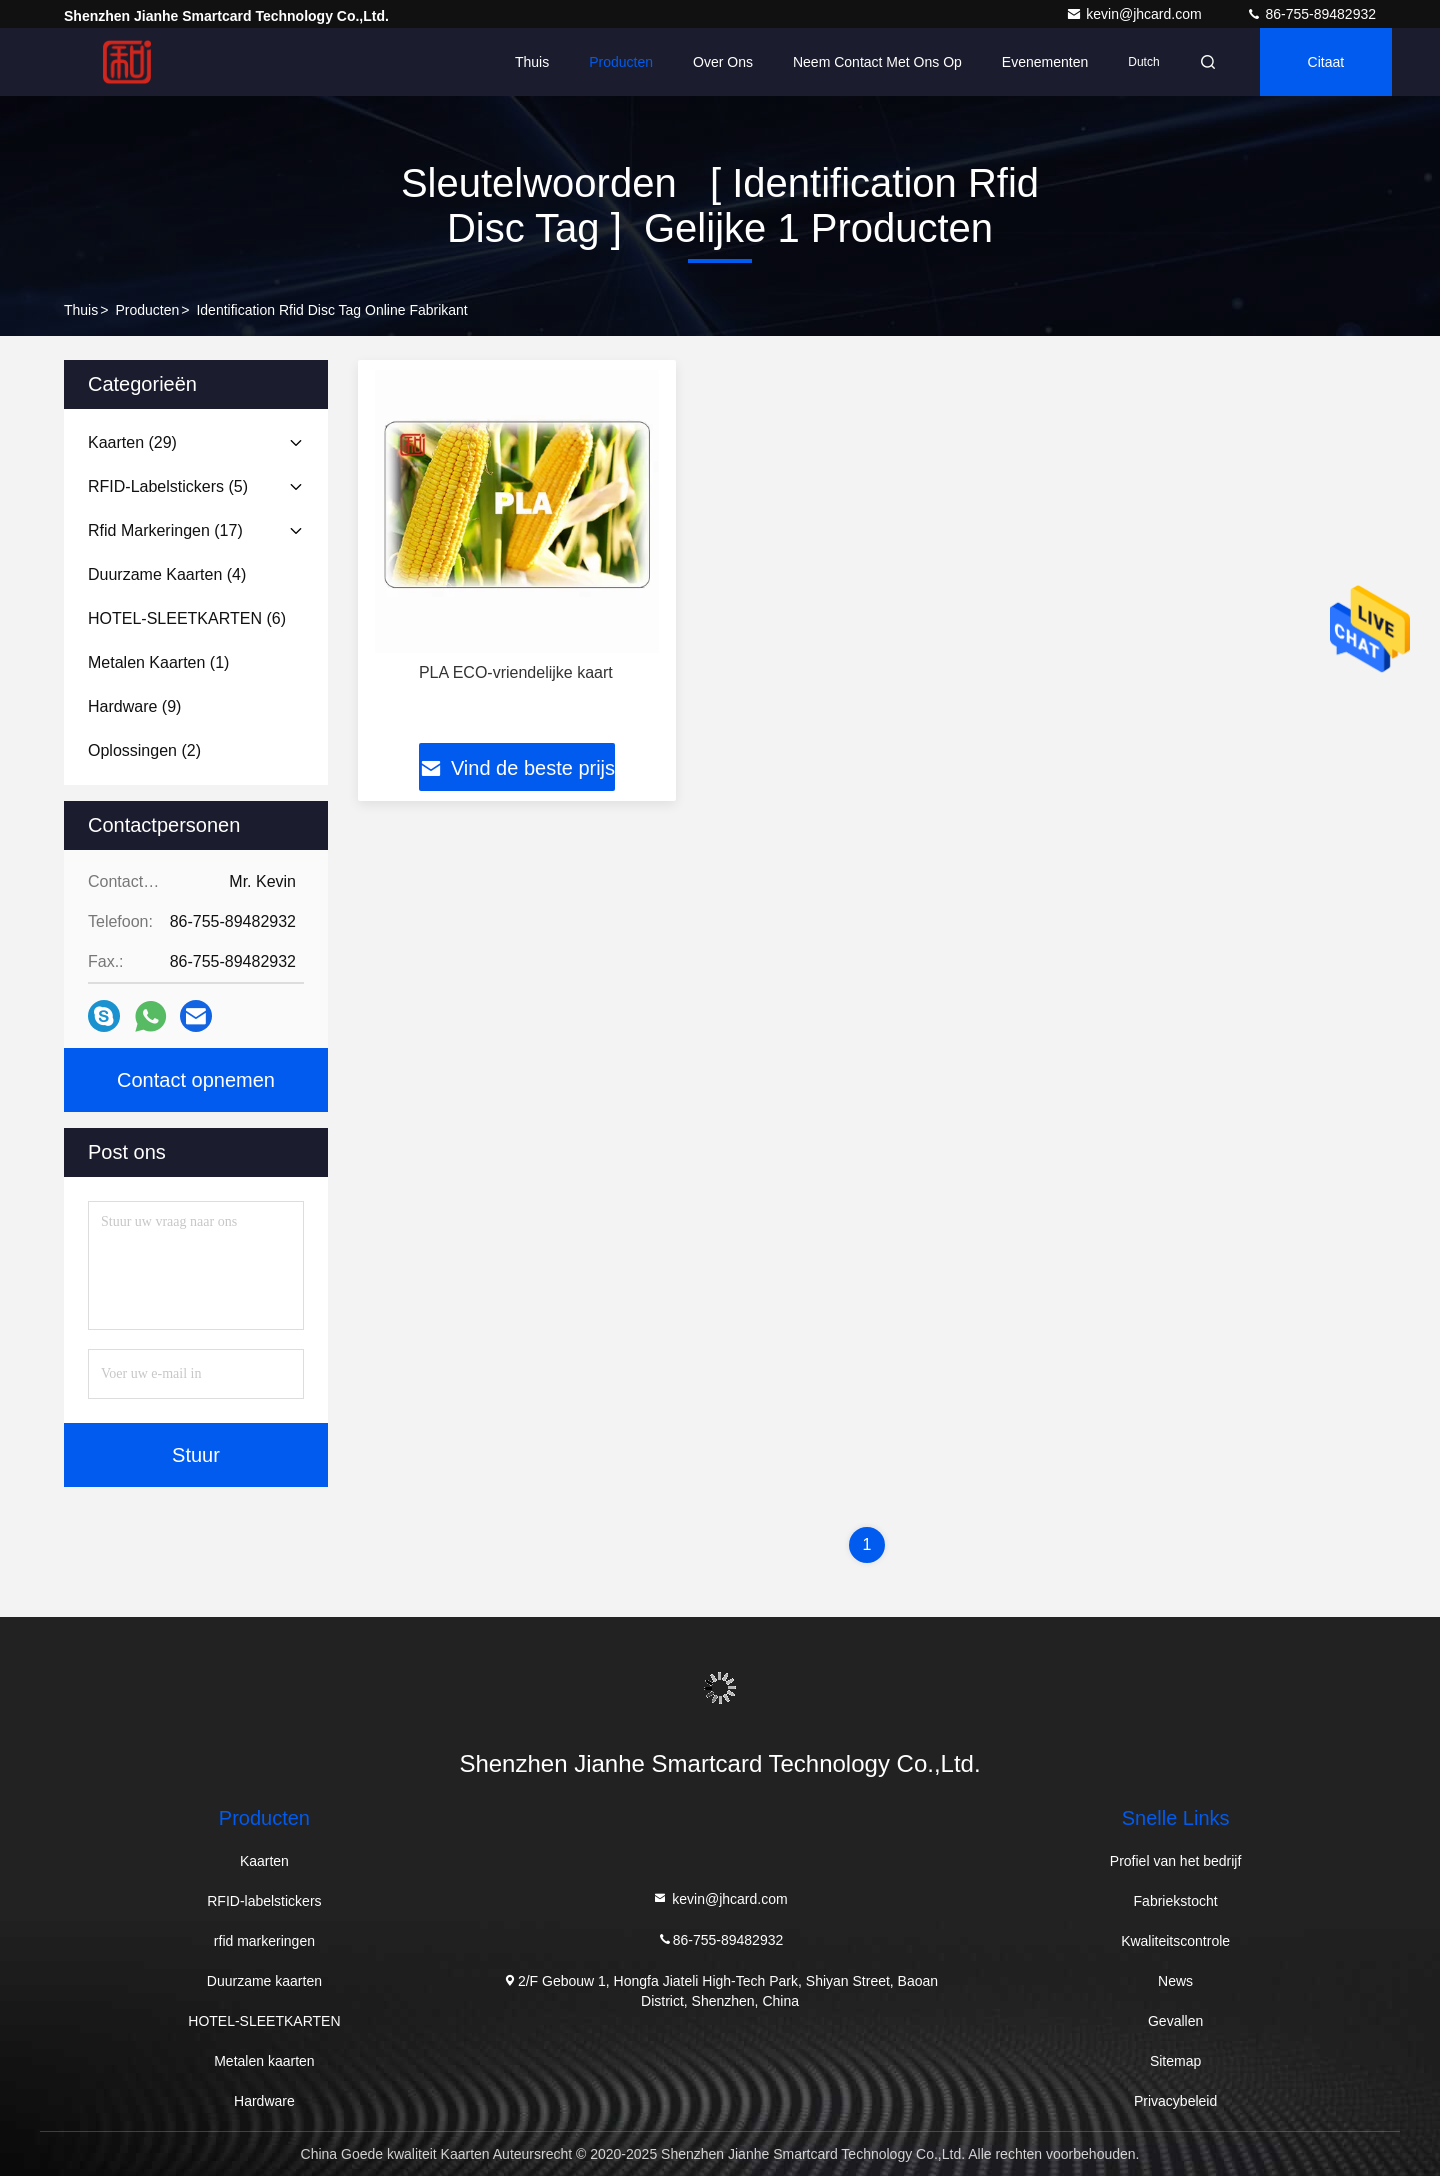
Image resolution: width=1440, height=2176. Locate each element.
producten (147, 310)
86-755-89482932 (1311, 14)
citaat (1326, 62)
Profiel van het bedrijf (1176, 1861)
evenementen (1045, 62)
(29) (132, 442)
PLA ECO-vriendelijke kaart (516, 672)
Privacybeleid (1175, 2101)
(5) (168, 486)
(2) (144, 750)
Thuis (532, 62)
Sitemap (1175, 2061)
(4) (167, 574)
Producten (621, 62)
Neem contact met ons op (877, 62)
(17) (165, 530)
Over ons (723, 62)
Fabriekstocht (1176, 1901)
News (1175, 1981)
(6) (187, 618)
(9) (134, 706)
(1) (158, 662)
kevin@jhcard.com (1135, 14)
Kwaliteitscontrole (1175, 1941)
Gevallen (1175, 2021)
